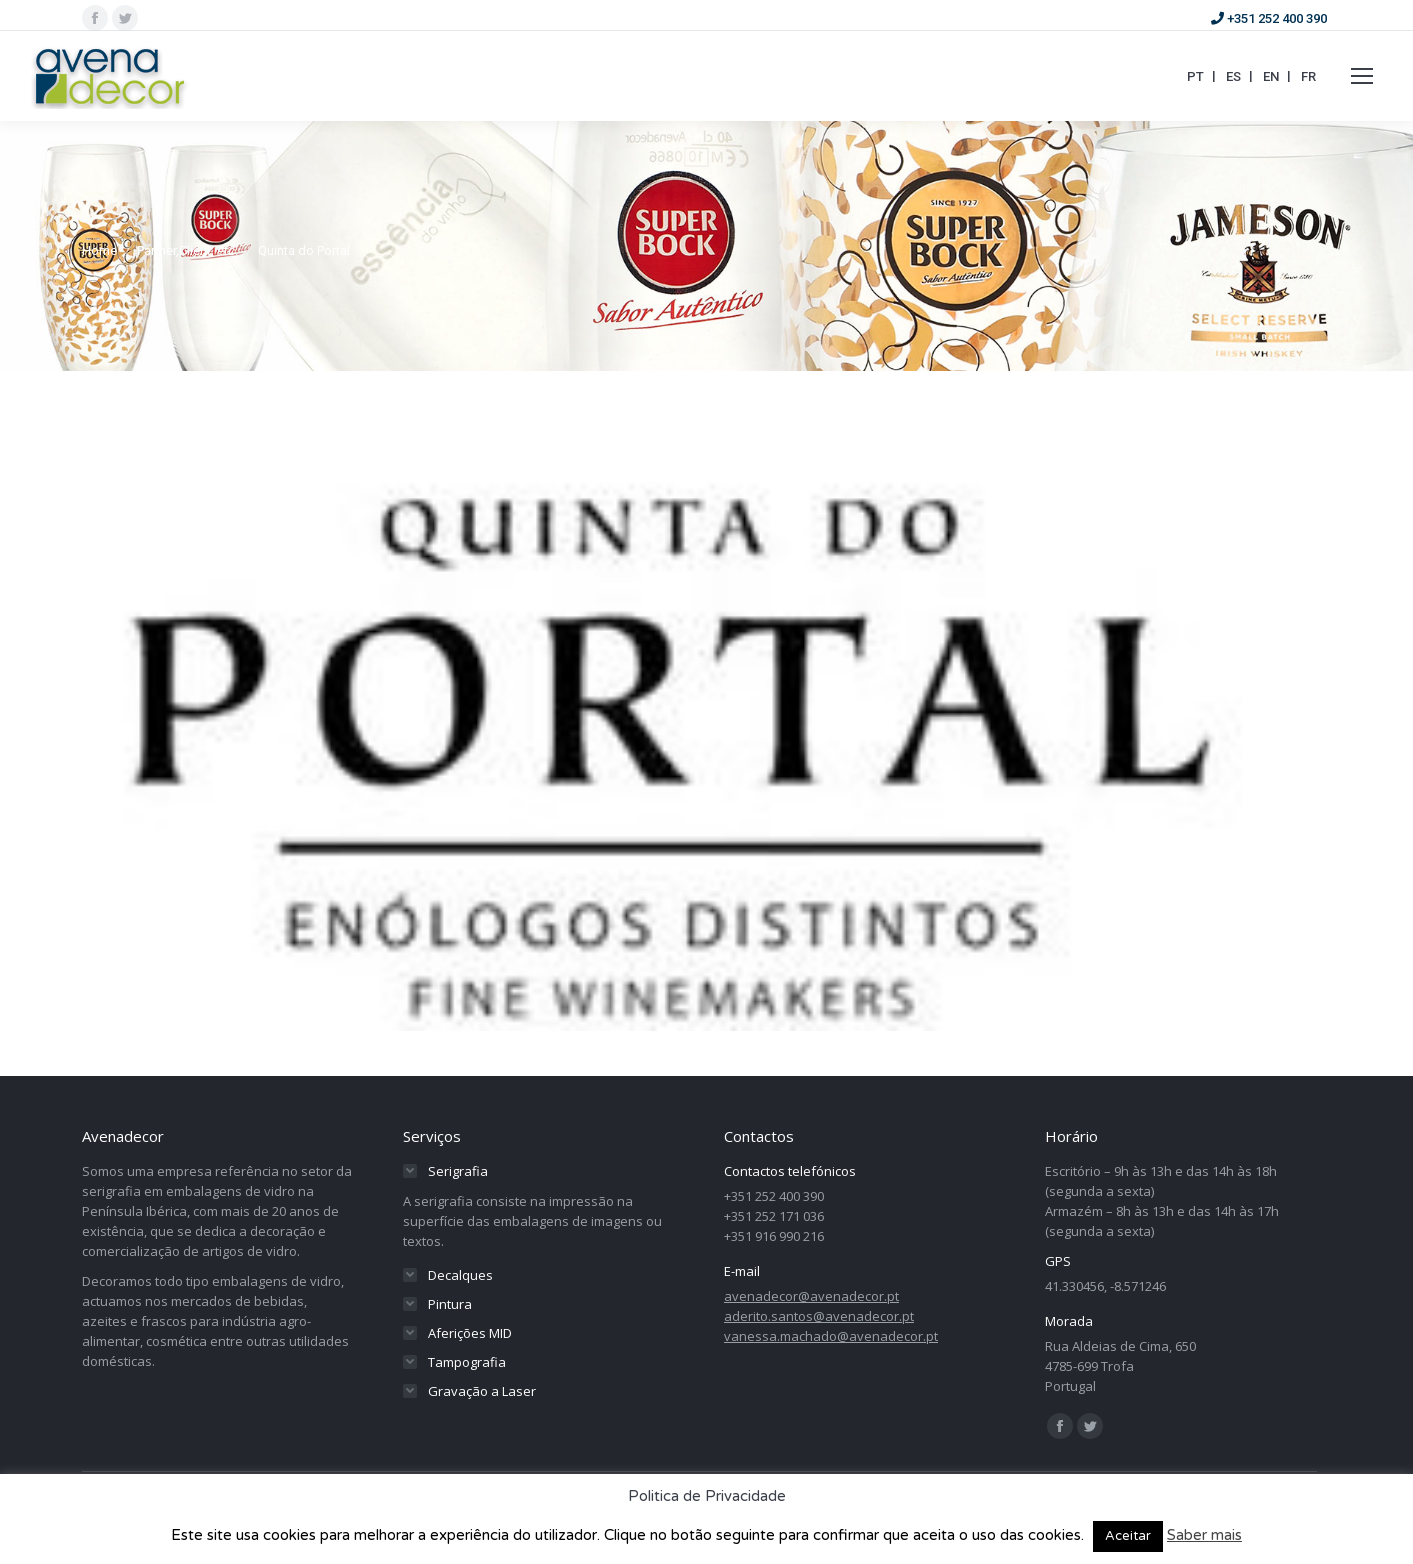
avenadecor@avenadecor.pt (811, 1296)
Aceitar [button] (1128, 1536)
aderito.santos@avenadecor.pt (819, 1316)
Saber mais (1204, 1535)
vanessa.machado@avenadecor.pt (831, 1336)
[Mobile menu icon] (1362, 76)
